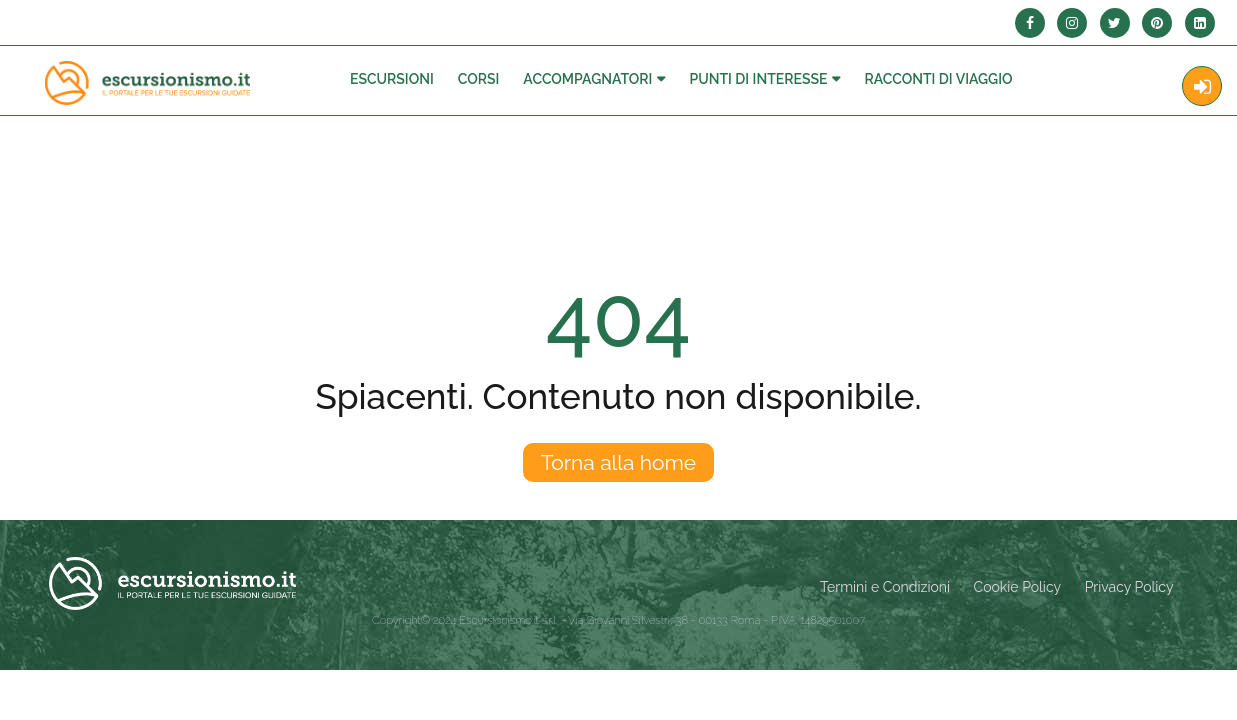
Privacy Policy (1129, 587)
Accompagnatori (587, 79)
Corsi (479, 79)
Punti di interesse (758, 79)
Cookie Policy (1017, 587)
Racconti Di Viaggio (938, 79)
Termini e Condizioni (885, 587)
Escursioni (392, 79)
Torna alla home (618, 462)
